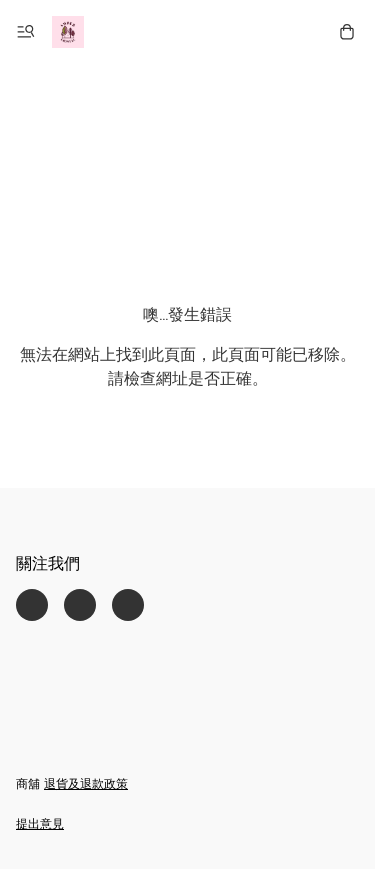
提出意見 (40, 825)
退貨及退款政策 (86, 785)
